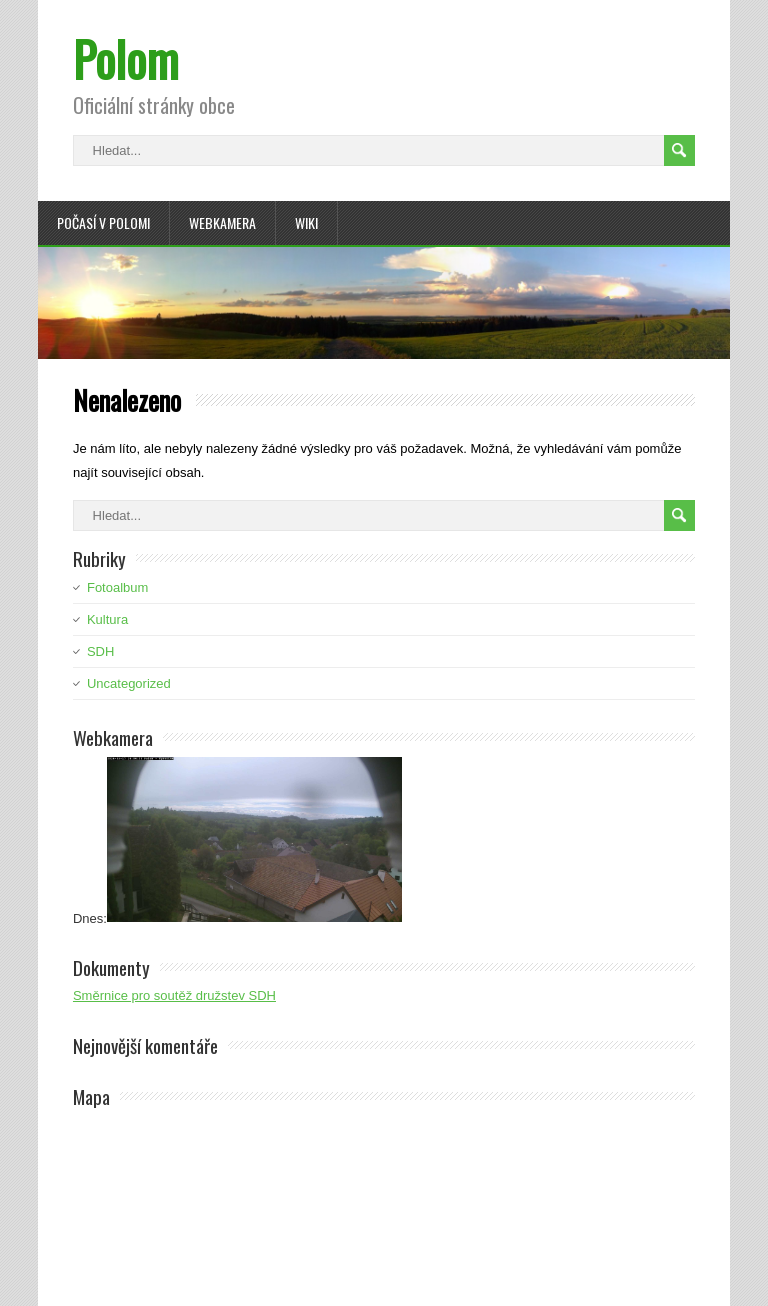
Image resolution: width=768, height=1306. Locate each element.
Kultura (107, 619)
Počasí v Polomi (103, 222)
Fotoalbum (117, 587)
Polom (126, 58)
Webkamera (222, 222)
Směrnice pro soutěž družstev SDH (174, 995)
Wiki (306, 222)
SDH (100, 651)
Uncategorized (129, 683)
